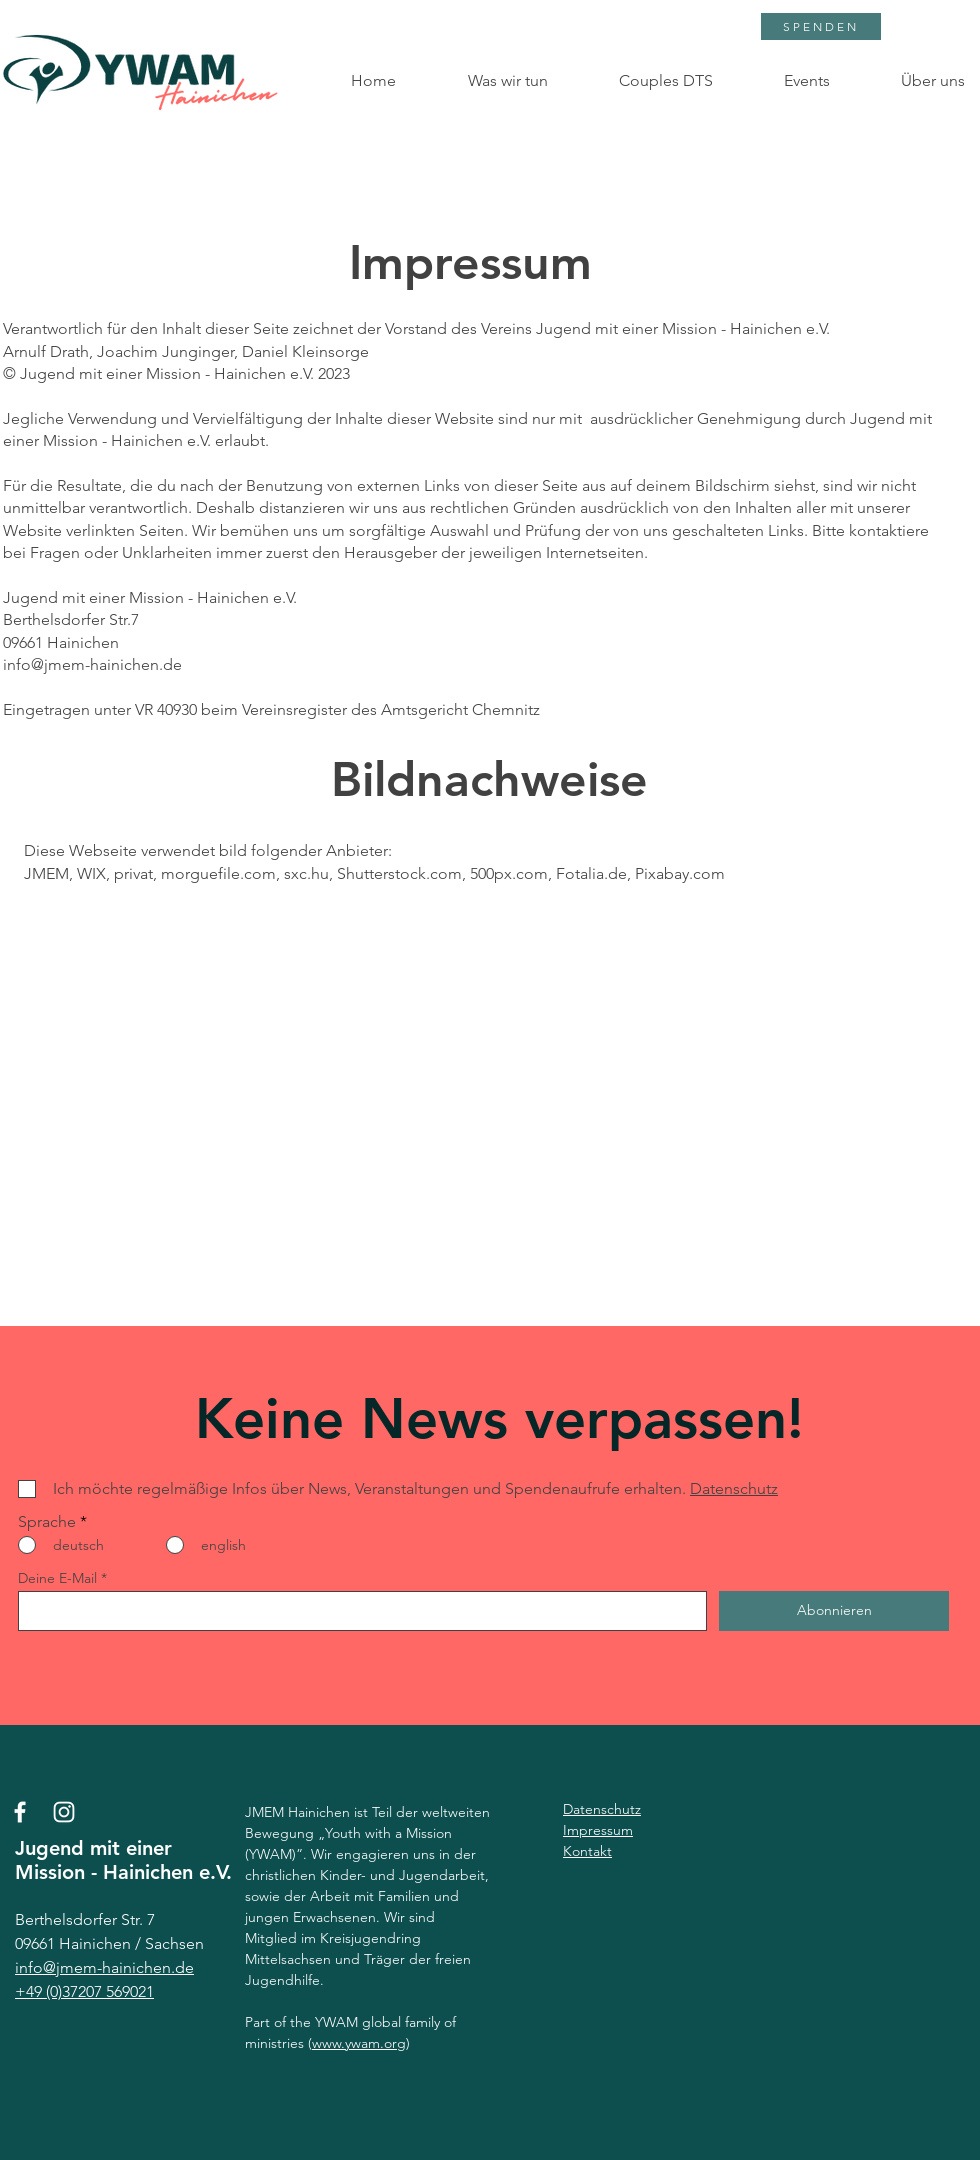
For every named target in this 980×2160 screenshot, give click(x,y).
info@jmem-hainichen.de (92, 664)
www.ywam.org (359, 2043)
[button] (487, 81)
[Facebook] (20, 1812)
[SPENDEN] (821, 26)
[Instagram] (64, 1812)
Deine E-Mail (57, 1578)
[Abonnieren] (834, 1611)
